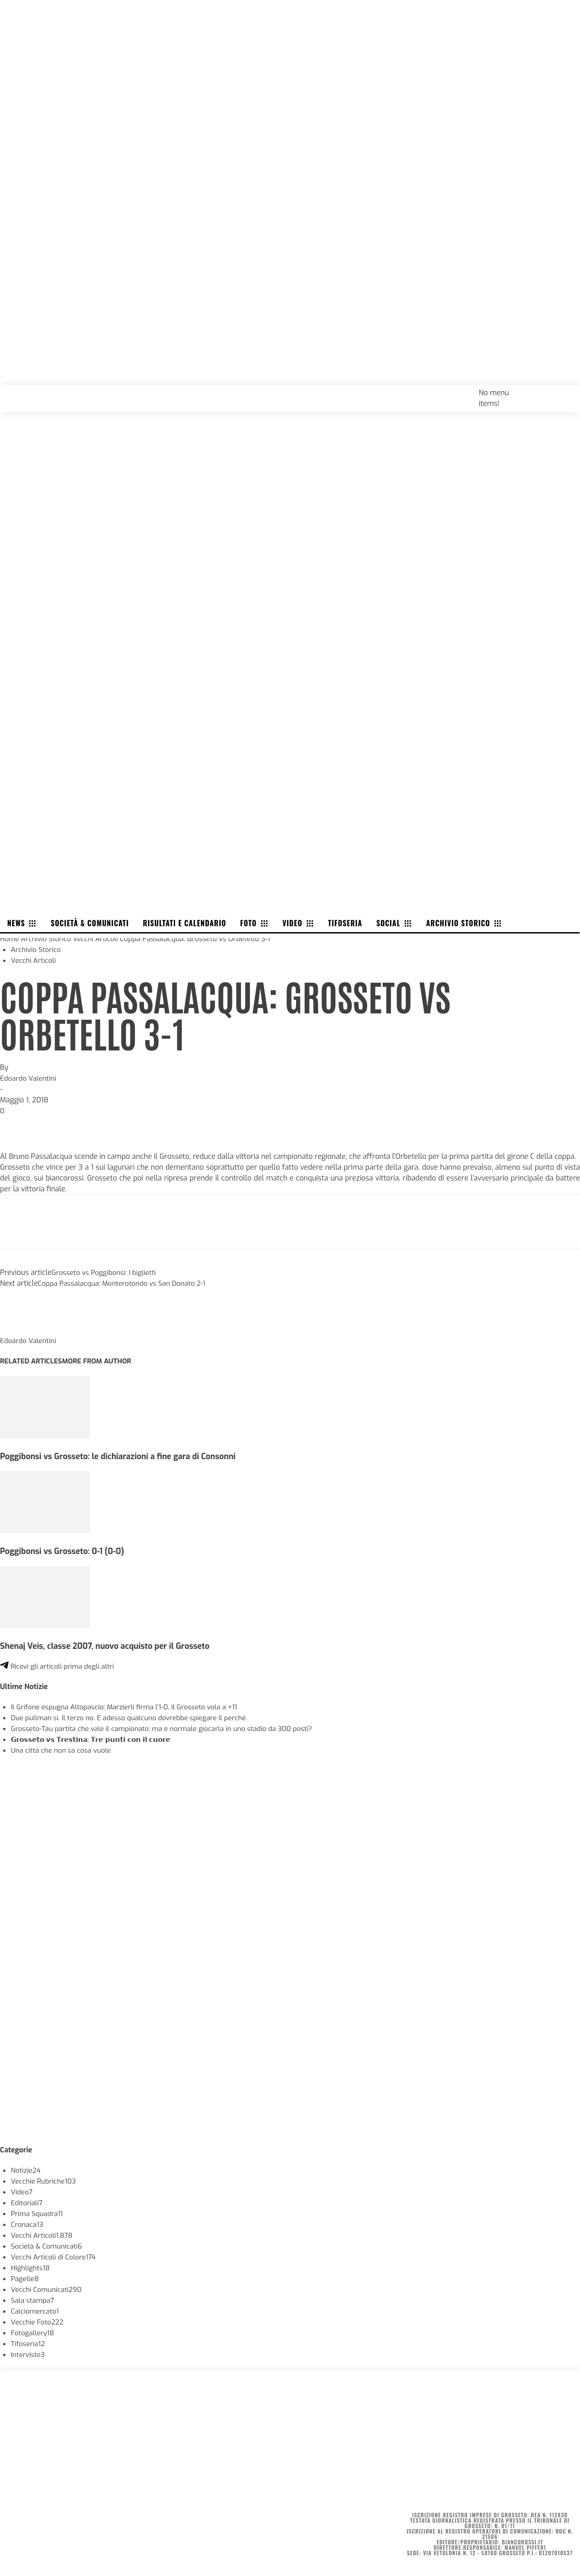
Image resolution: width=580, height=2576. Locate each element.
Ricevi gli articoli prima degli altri (59, 1666)
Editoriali (27, 2202)
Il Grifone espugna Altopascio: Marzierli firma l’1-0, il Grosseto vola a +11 (129, 1707)
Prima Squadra (38, 2213)
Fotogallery (33, 2333)
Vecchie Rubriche (45, 2181)
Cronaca (28, 2224)
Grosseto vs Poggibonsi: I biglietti (106, 1272)
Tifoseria (28, 2343)
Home (10, 938)
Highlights (31, 2268)
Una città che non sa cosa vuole (63, 1750)
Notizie (26, 2170)
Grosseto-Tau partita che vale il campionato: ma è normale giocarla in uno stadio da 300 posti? (168, 1728)
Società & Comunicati (48, 2246)
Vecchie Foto (38, 2322)
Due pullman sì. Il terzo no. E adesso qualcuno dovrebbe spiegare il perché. (134, 1717)
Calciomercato (36, 2311)
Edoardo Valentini (29, 1078)
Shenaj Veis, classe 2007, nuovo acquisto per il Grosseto (109, 1646)
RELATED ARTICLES (32, 1361)
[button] (563, 392)
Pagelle (25, 2278)
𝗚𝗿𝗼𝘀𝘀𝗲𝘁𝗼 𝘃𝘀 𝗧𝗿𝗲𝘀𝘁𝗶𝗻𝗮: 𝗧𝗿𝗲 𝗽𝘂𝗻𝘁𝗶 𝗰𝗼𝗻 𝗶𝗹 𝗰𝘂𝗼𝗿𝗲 (96, 1739)
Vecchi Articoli (99, 938)
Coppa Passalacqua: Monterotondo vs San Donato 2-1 (125, 1283)
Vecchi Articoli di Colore (55, 2257)
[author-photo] (21, 1330)
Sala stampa (33, 2300)
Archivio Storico (48, 938)
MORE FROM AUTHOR (101, 1361)
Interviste (28, 2354)
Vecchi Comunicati (48, 2289)
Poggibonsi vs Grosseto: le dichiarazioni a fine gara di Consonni (123, 1456)
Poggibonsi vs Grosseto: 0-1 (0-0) (65, 1551)
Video (22, 2192)
